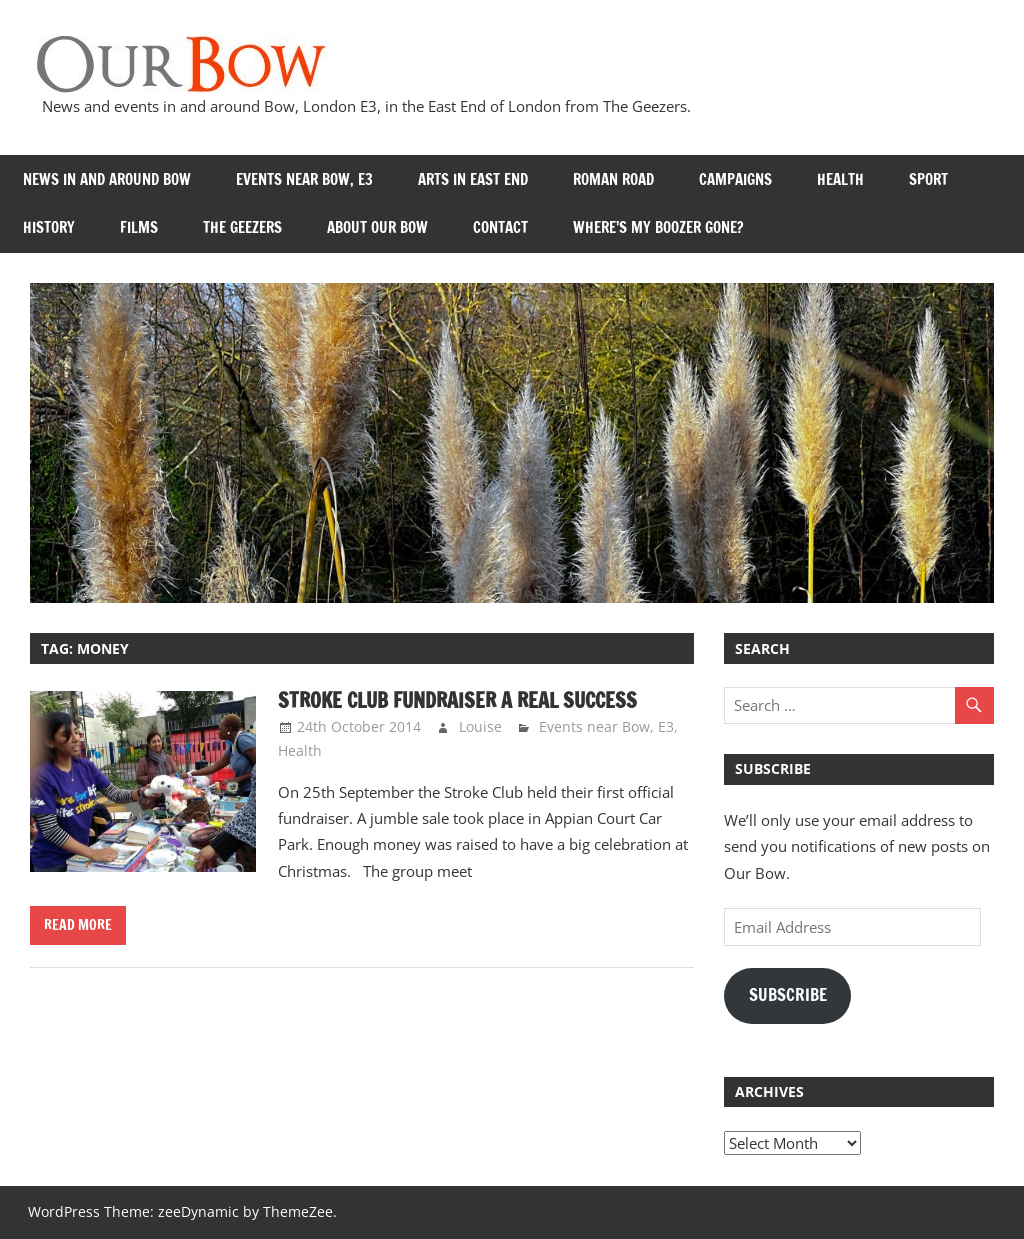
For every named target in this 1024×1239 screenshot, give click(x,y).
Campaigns (735, 179)
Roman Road (613, 179)
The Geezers (242, 227)
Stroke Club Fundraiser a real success (457, 700)
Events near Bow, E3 (304, 179)
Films (139, 227)
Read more (78, 925)
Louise (480, 726)
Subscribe (788, 995)
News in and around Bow (107, 179)
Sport (928, 179)
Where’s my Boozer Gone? (658, 227)
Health (840, 179)
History (49, 227)
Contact (500, 227)
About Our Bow (377, 227)
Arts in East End (473, 179)
